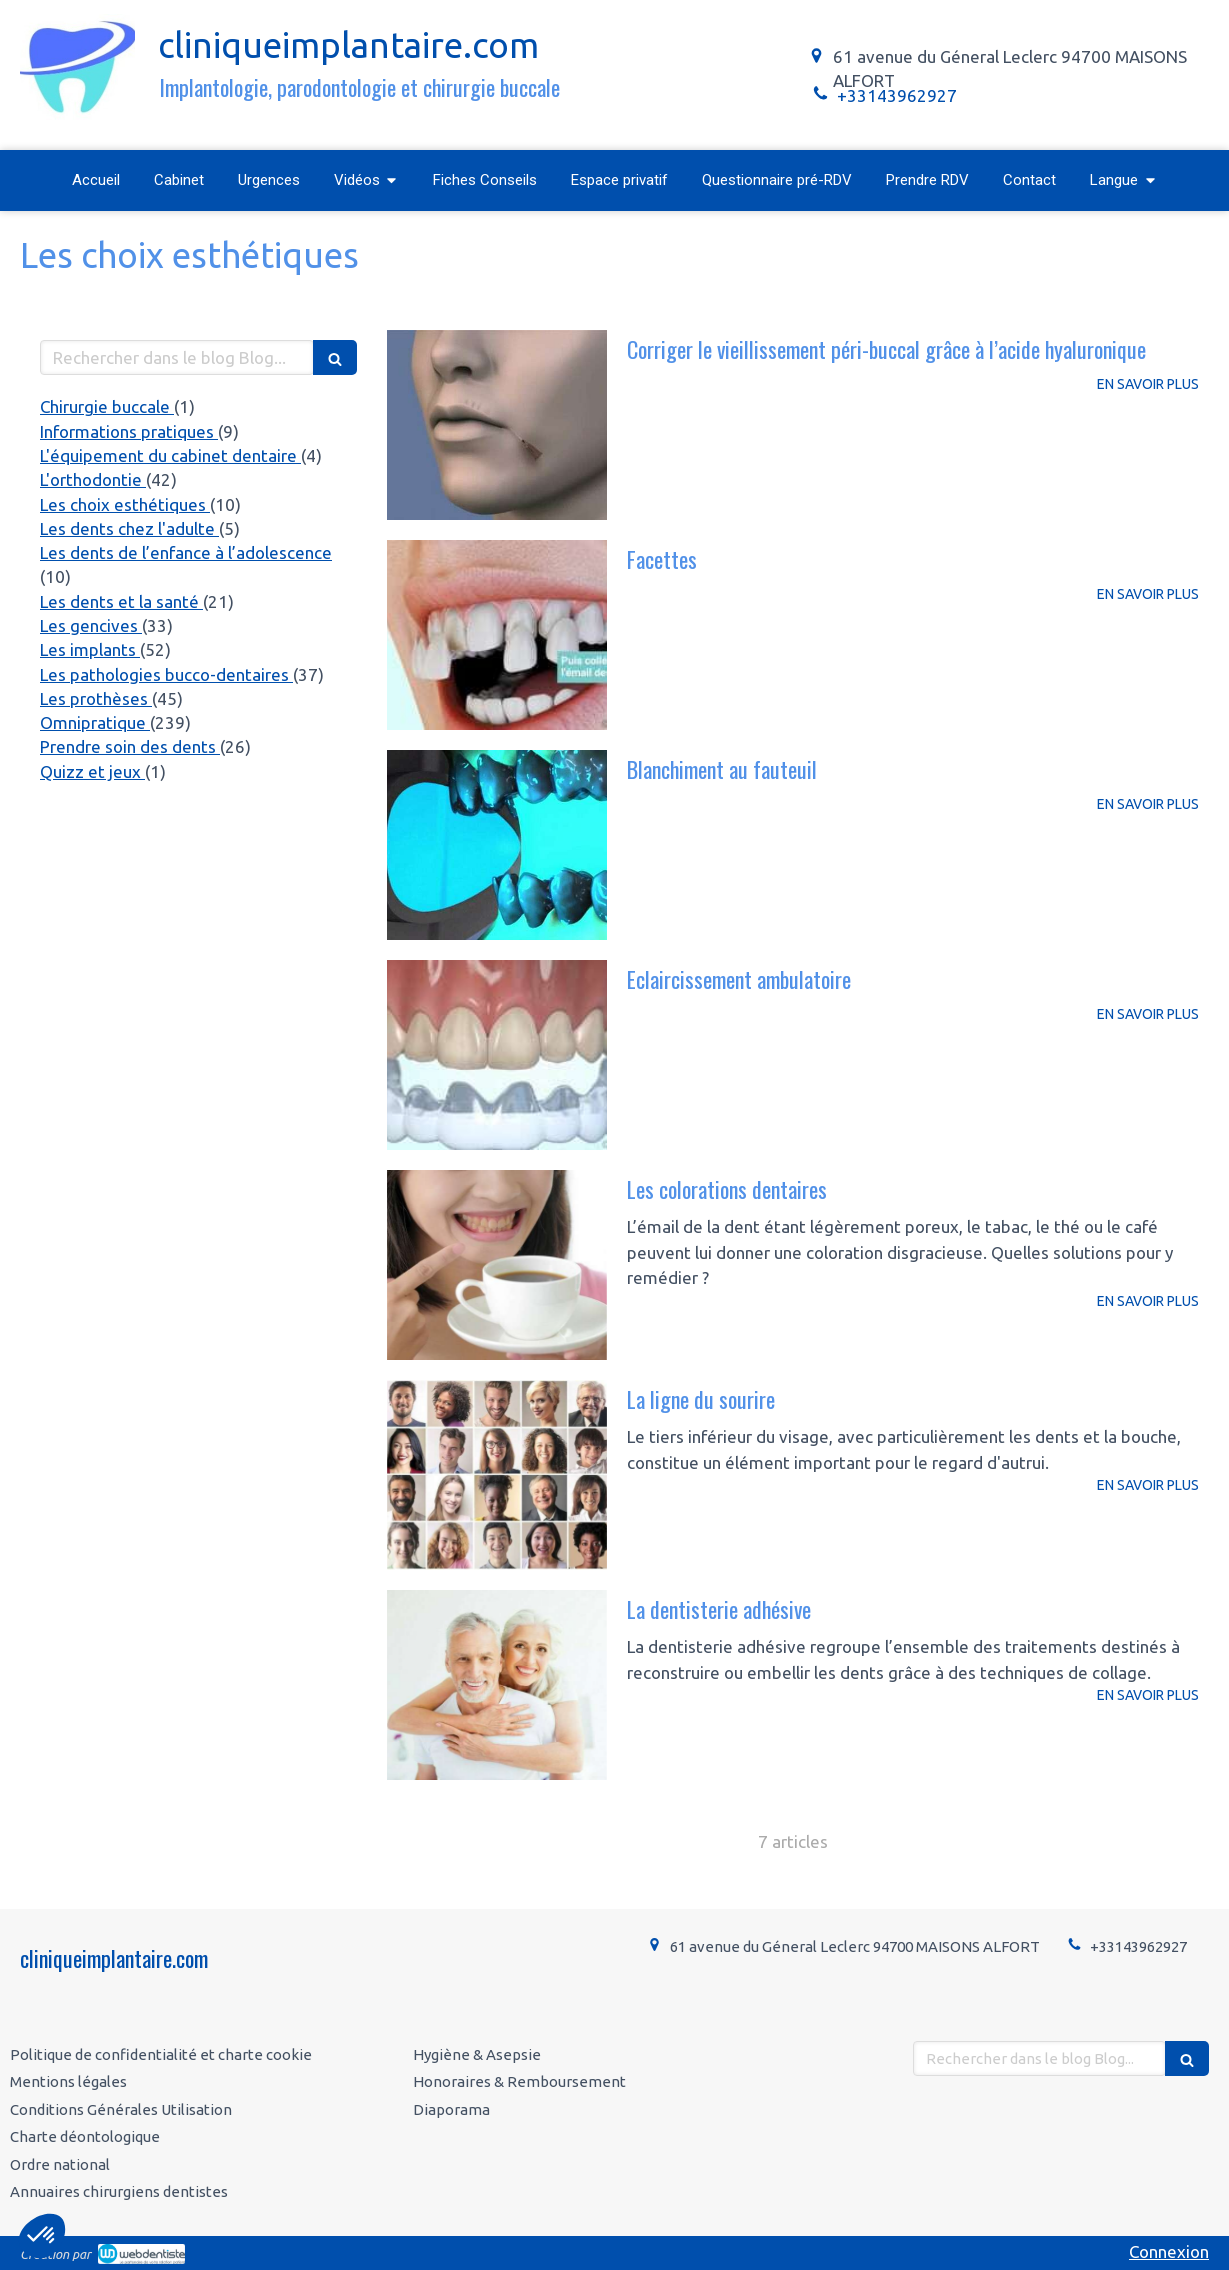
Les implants (90, 649)
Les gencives (91, 625)
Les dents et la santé (121, 601)
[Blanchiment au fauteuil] (497, 845)
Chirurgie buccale (107, 406)
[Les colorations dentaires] (497, 1265)
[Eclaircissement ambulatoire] (497, 1055)
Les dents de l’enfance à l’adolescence (186, 552)
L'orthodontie (93, 479)
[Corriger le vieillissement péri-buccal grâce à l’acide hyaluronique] (497, 425)
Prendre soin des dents (130, 746)
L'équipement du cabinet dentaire (170, 455)
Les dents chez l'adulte (129, 528)
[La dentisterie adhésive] (497, 1685)
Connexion (1169, 2251)
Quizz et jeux (92, 771)
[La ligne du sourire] (497, 1475)
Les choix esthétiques (125, 504)
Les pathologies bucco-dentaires (166, 674)
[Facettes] (497, 635)
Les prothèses (96, 698)
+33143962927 (897, 95)
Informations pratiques (129, 431)
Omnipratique (95, 722)
